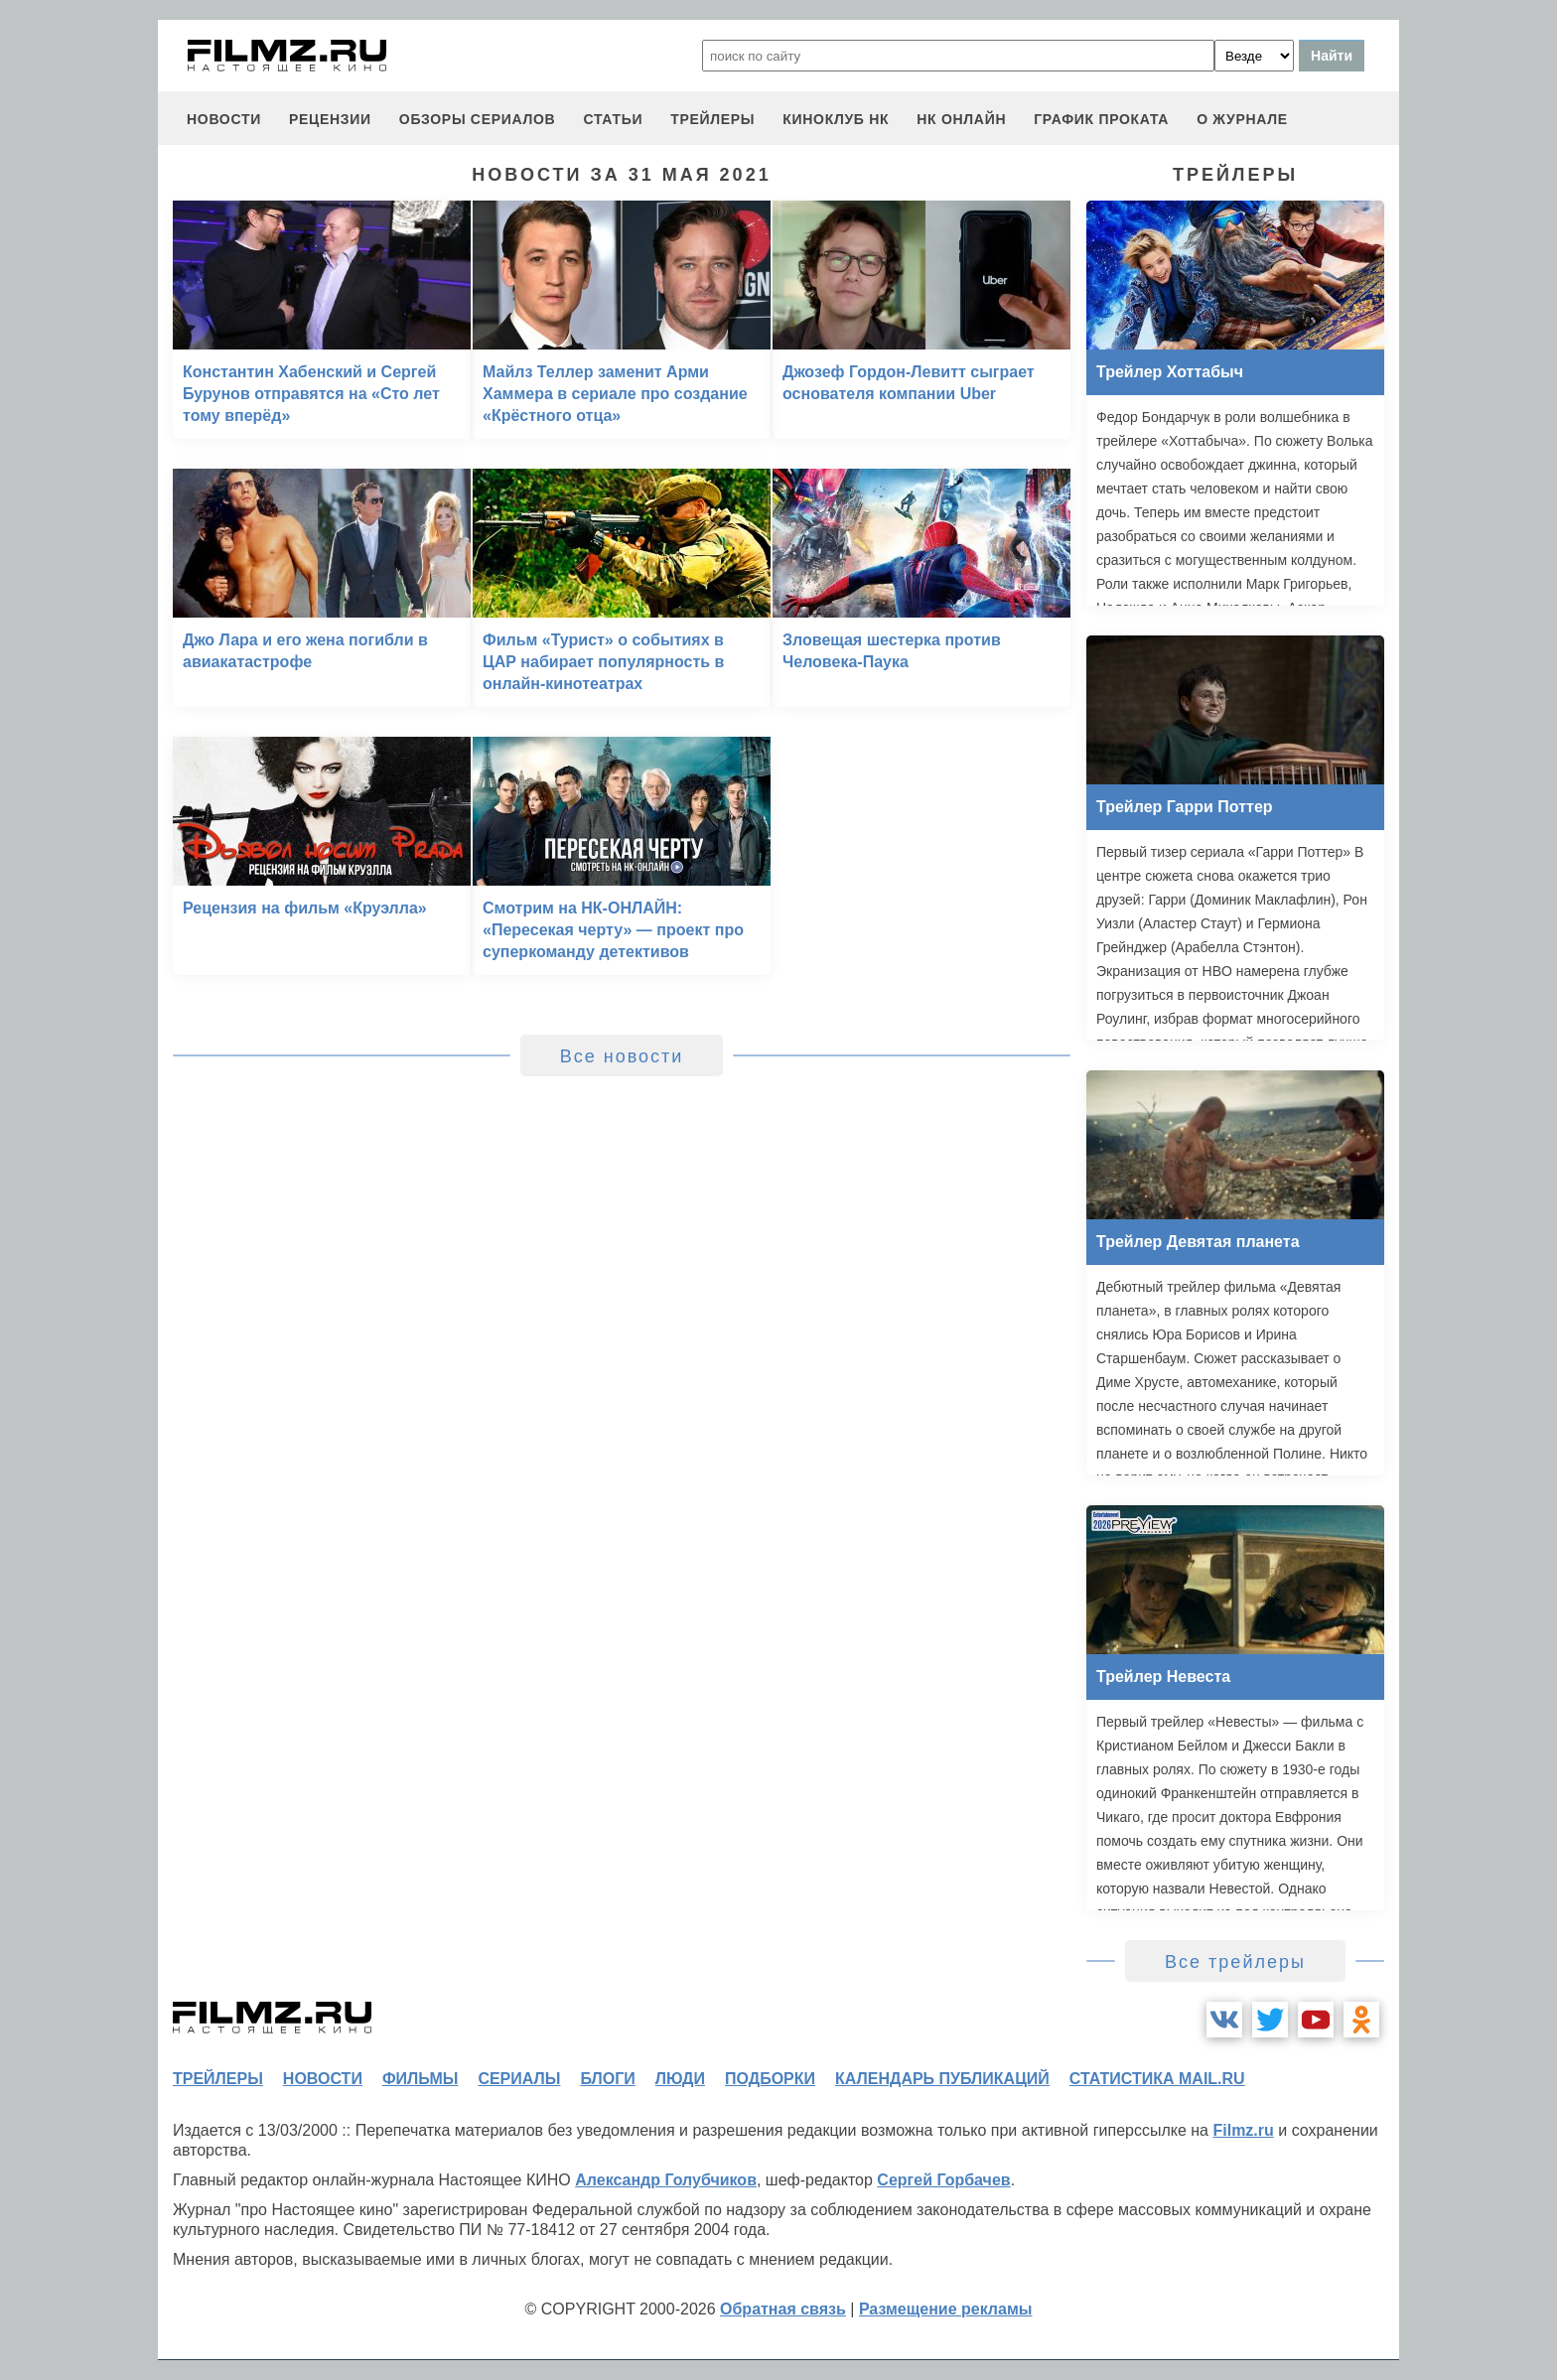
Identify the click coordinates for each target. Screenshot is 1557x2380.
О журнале (1242, 119)
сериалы (519, 2078)
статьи (612, 119)
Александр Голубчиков (666, 2179)
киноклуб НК (835, 119)
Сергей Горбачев (943, 2179)
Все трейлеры (1235, 1962)
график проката (1101, 119)
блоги (607, 2078)
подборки (770, 2078)
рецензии (330, 119)
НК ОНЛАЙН (961, 119)
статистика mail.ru (1157, 2078)
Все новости (622, 1056)
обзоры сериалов (477, 119)
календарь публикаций (942, 2078)
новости (224, 119)
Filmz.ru (1242, 2130)
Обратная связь (783, 2309)
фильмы (420, 2078)
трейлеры (712, 119)
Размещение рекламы (946, 2309)
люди (680, 2078)
